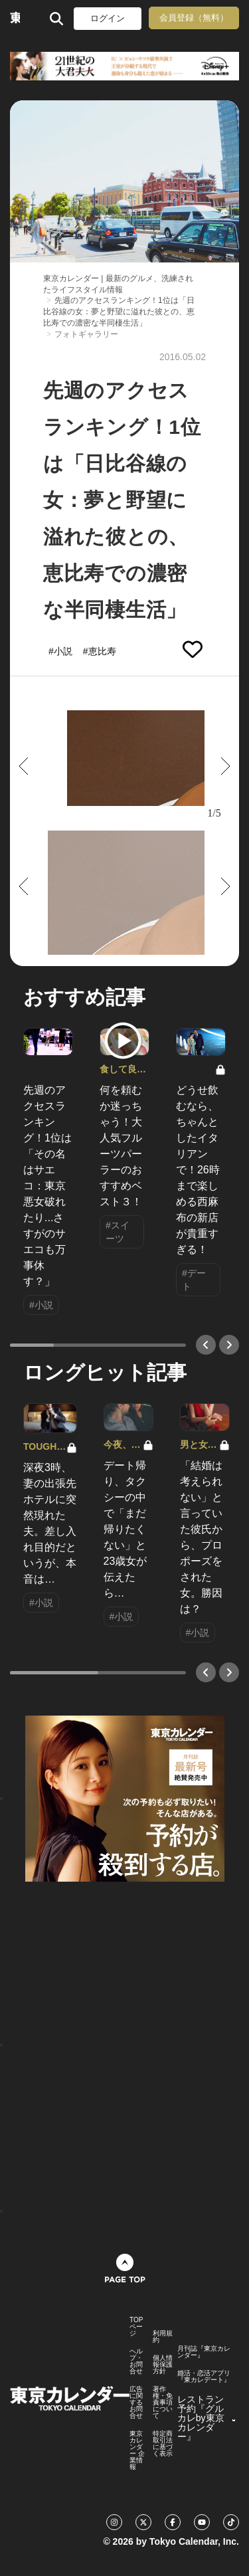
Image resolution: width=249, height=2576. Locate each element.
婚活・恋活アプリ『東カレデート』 (203, 2376)
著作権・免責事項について (163, 2402)
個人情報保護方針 (163, 2365)
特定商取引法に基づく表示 (163, 2443)
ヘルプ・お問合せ (136, 2361)
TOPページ (136, 2327)
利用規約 (163, 2336)
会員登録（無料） (193, 18)
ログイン (107, 18)
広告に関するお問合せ (136, 2402)
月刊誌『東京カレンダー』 (203, 2352)
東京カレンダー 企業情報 (137, 2450)
